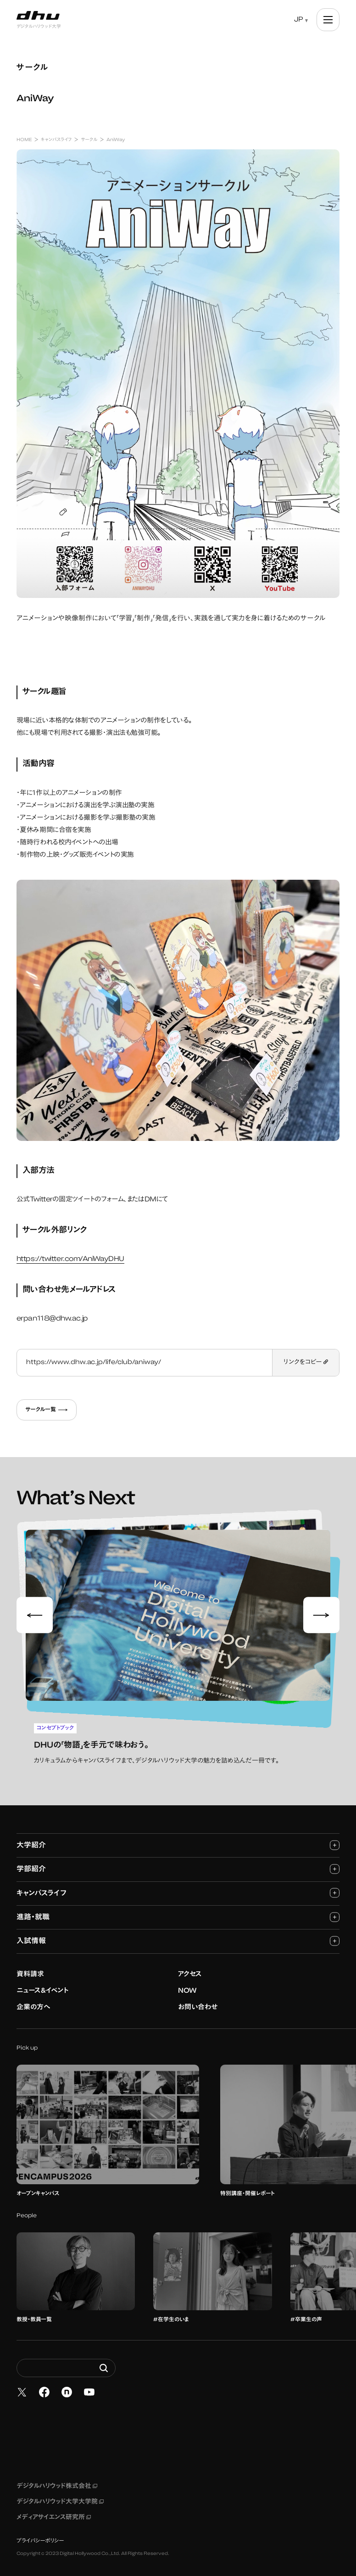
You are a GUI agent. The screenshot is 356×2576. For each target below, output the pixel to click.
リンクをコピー (306, 1362)
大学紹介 (178, 1837)
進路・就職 (178, 1908)
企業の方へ (33, 1999)
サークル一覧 (46, 1410)
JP (298, 19)
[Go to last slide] (35, 1611)
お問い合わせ (197, 1999)
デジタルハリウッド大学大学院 (60, 2494)
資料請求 (30, 1966)
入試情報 (178, 1933)
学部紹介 (178, 1861)
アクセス (190, 1966)
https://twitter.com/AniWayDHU (70, 1259)
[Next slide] (321, 1611)
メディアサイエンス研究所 (54, 2509)
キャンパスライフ (178, 1885)
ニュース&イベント (43, 1982)
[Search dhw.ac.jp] (66, 2360)
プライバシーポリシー (40, 2533)
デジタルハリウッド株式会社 (57, 2478)
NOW (187, 1982)
